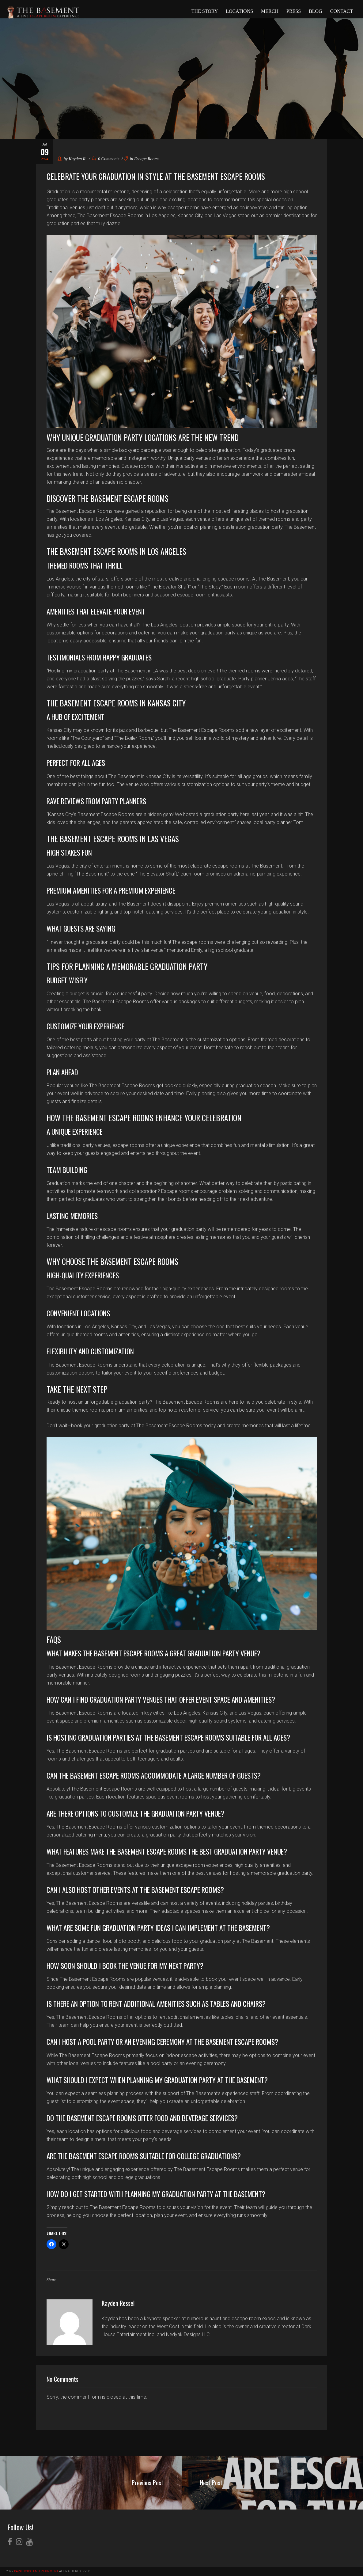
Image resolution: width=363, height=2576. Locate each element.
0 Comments (105, 159)
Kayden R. (77, 159)
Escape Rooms (146, 159)
